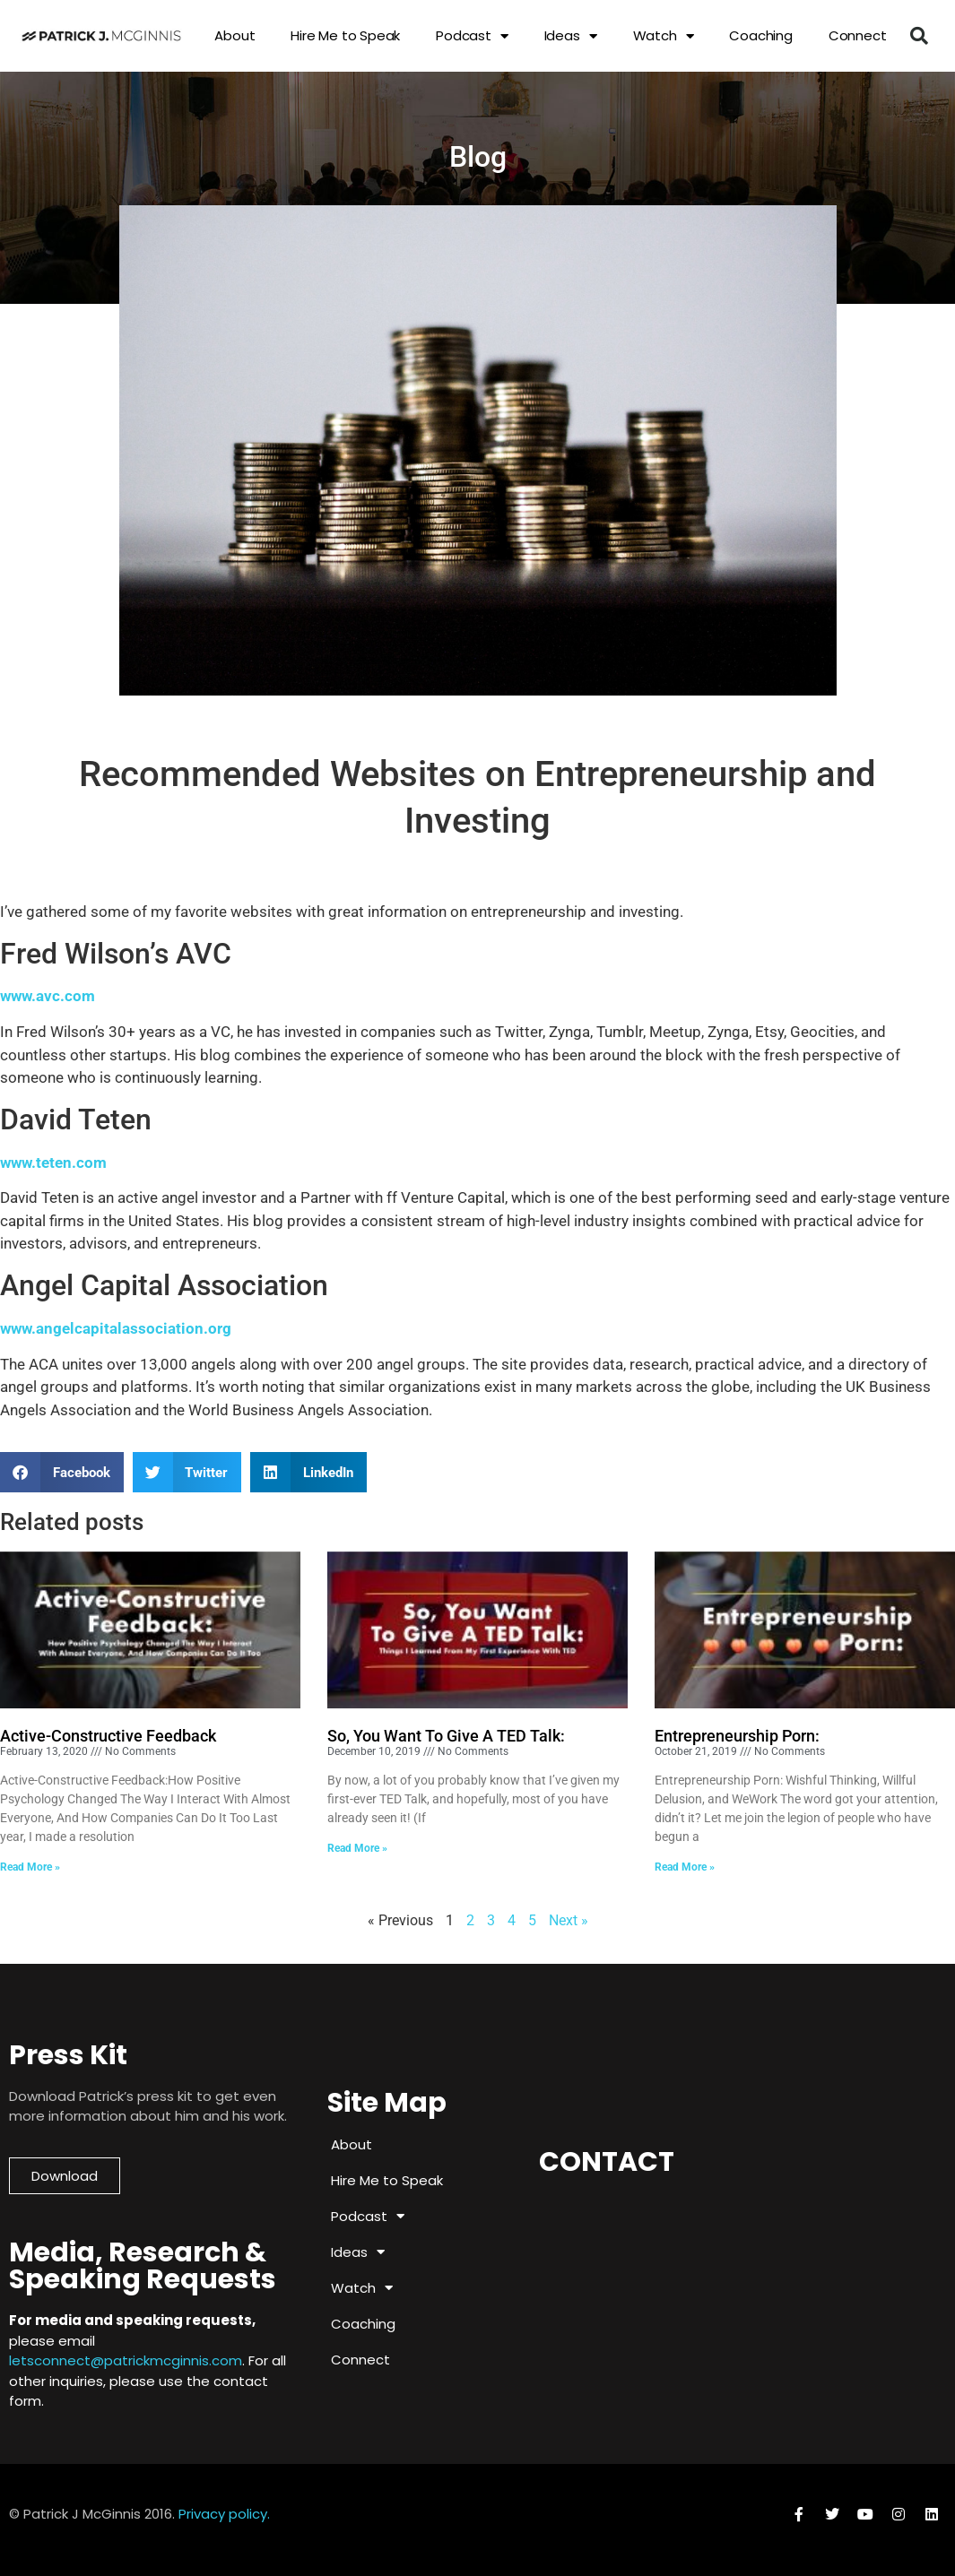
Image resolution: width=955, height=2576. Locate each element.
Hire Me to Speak (345, 35)
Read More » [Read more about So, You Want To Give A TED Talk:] (357, 1848)
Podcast (472, 36)
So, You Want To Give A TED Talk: (446, 1735)
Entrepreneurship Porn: (737, 1735)
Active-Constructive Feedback (108, 1735)
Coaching (760, 35)
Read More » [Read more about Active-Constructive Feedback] (30, 1867)
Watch (663, 36)
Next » (568, 1920)
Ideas (570, 36)
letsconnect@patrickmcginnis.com (125, 2360)
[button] (919, 36)
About (234, 35)
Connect (858, 35)
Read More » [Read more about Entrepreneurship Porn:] (685, 1867)
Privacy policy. (224, 2513)
